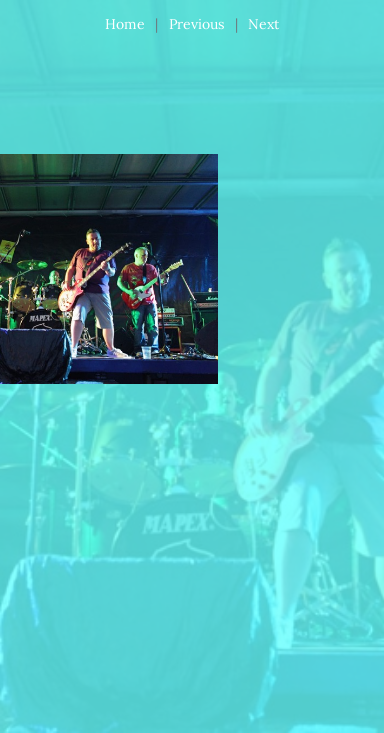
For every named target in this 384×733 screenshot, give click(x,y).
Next (263, 24)
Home (125, 24)
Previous (196, 24)
